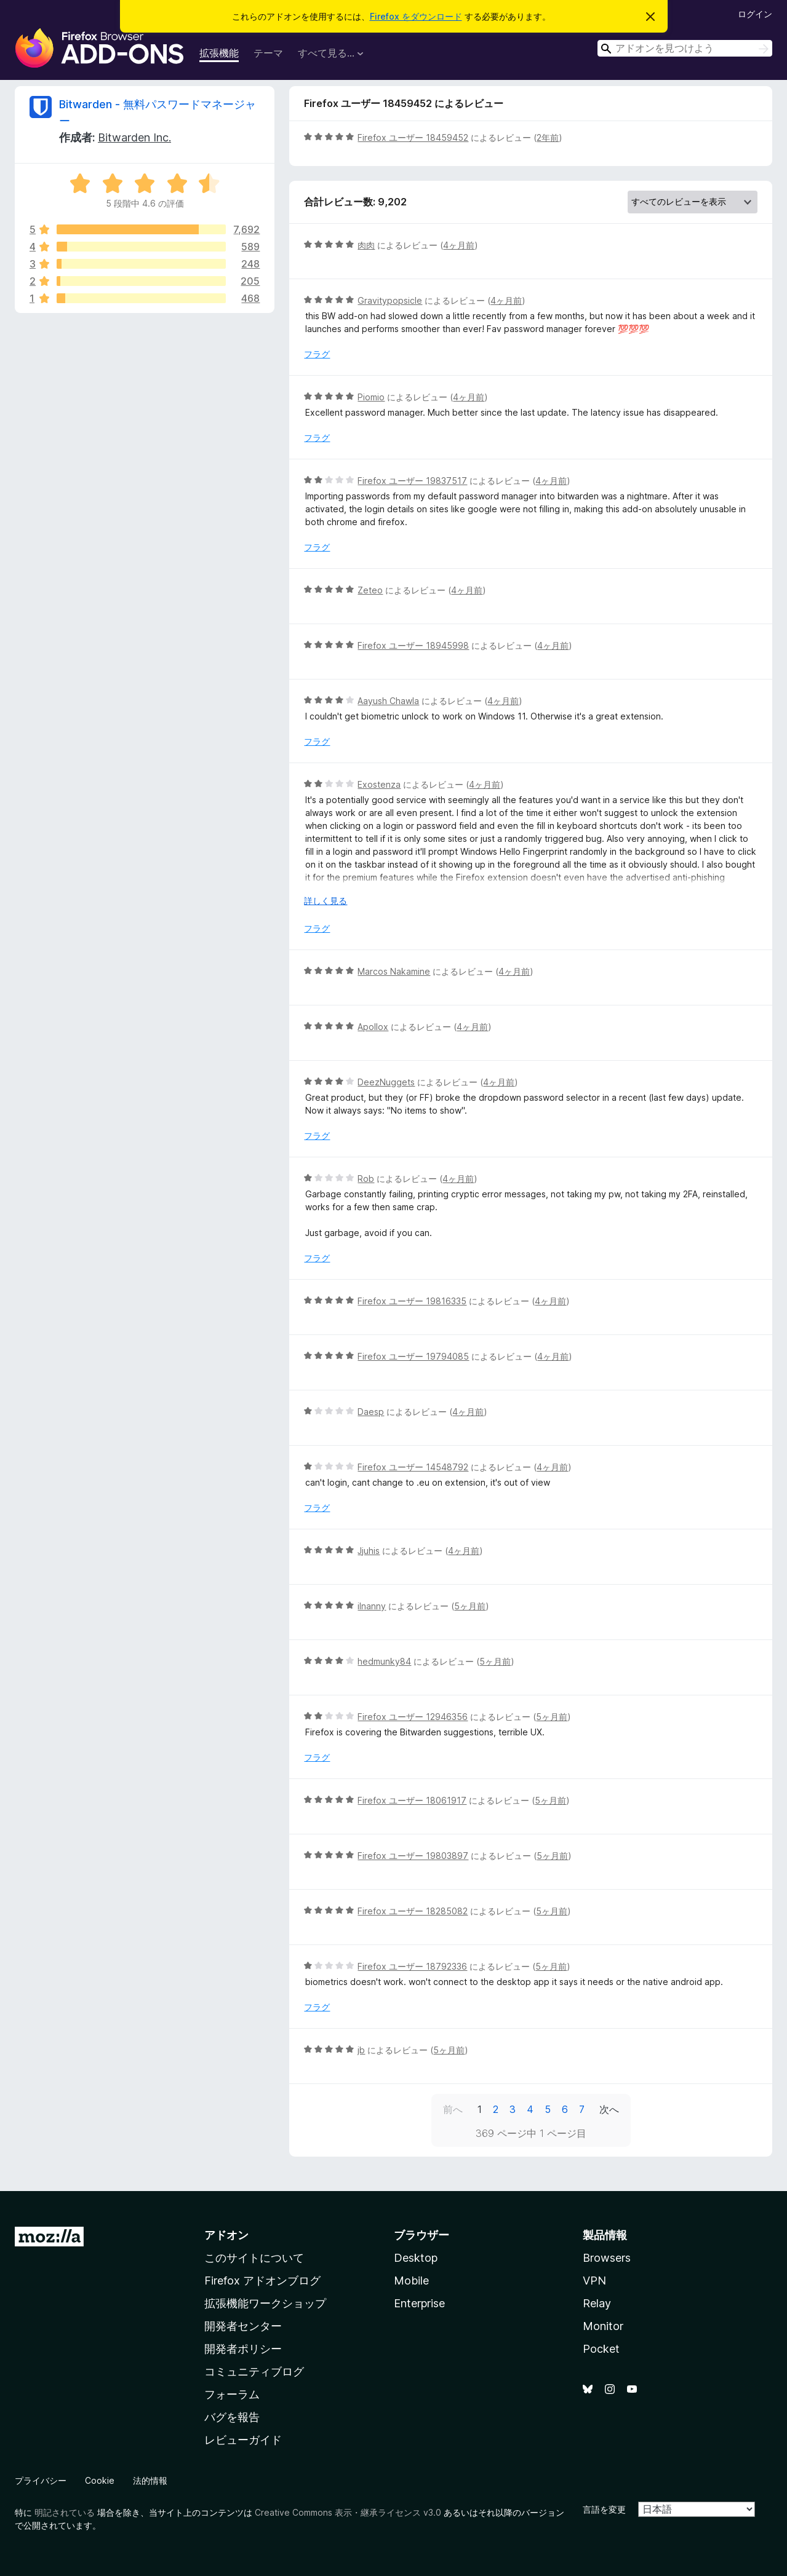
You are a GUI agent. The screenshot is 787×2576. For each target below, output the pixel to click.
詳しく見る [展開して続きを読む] (325, 900)
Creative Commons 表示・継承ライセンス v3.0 (348, 2512)
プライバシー (40, 2480)
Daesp (371, 1411)
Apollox (373, 1026)
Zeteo (370, 590)
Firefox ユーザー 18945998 (413, 645)
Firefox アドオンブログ (262, 2280)
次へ (609, 2109)
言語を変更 (604, 2509)
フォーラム (232, 2394)
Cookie (99, 2480)
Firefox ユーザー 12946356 (413, 1716)
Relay (597, 2303)
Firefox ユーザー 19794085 (413, 1356)
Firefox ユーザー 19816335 (412, 1301)
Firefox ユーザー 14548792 (413, 1467)
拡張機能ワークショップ (265, 2303)
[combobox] (684, 48)
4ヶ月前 (458, 245)
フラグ (317, 354)
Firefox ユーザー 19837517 (412, 480)
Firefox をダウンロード (416, 16)
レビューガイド (243, 2439)
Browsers (607, 2257)
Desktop (415, 2257)
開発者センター (243, 2326)
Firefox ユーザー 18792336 (412, 1966)
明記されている (64, 2512)
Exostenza (379, 784)
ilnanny (372, 1606)
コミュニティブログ (254, 2371)
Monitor (603, 2326)
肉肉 (366, 245)
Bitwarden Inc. (134, 137)
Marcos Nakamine (394, 971)
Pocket (601, 2348)
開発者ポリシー (243, 2348)
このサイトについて (254, 2257)
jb (361, 2050)
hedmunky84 (384, 1661)
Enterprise (419, 2303)
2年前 (548, 137)
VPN (594, 2280)
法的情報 (150, 2480)
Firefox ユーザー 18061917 (412, 1800)
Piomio (371, 397)
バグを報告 (232, 2417)
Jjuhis (369, 1550)
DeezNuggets (386, 1082)
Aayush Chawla (388, 701)
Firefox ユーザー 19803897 (413, 1855)
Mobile (411, 2280)
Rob (366, 1178)
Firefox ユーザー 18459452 (413, 137)
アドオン (226, 2235)
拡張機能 (219, 53)
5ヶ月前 (469, 1606)
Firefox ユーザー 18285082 (413, 1911)
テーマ (268, 53)
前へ (453, 2109)
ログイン (755, 14)
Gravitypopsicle (390, 300)
